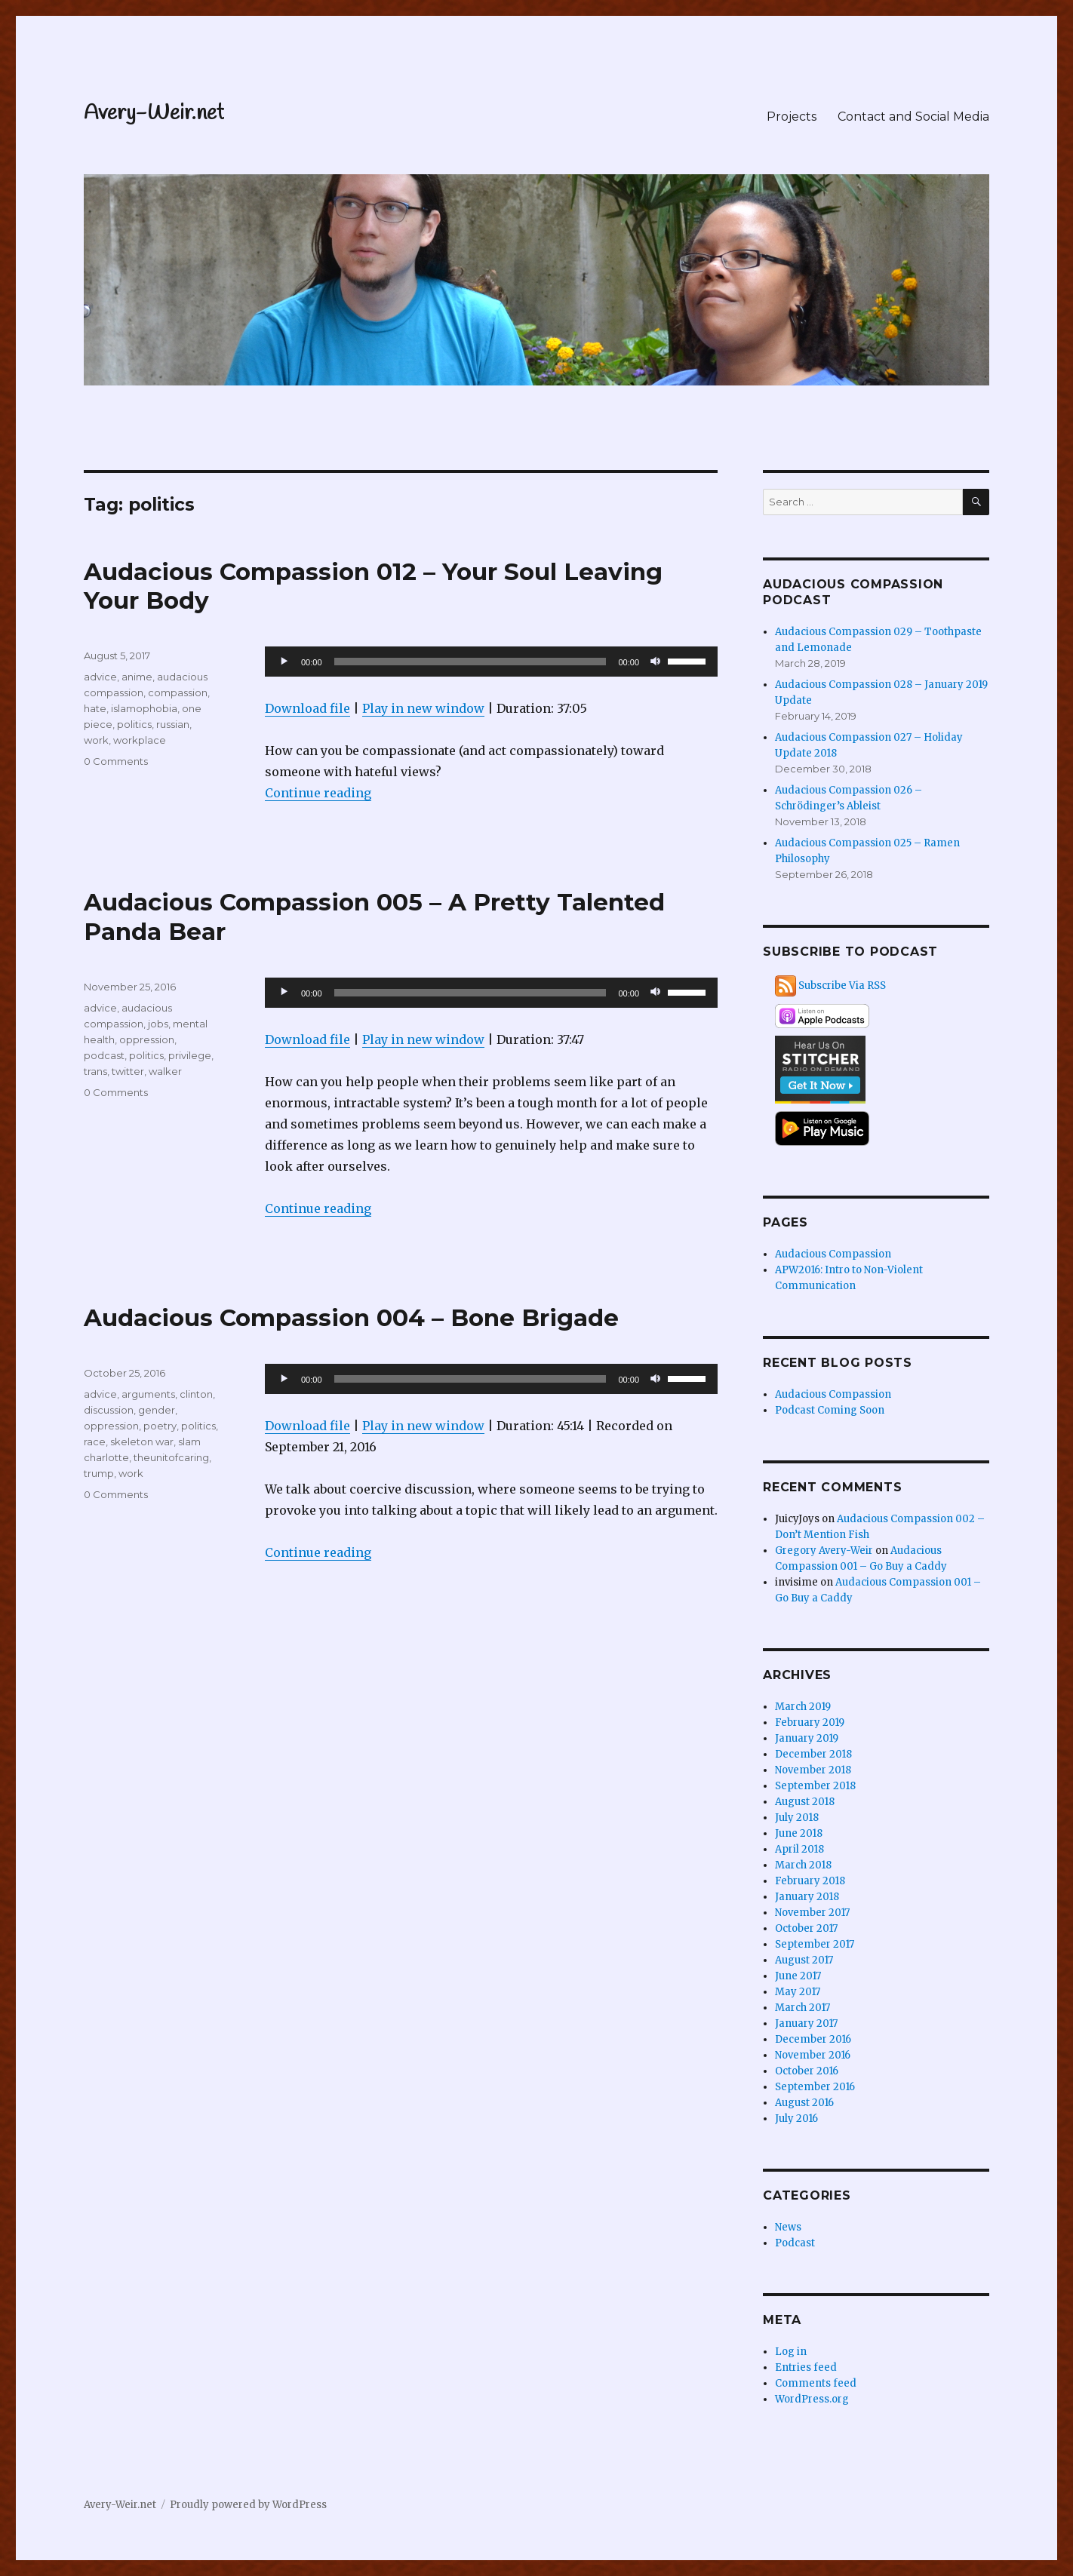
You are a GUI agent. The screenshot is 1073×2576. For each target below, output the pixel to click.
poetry (160, 1426)
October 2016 (806, 2071)
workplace (139, 740)
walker (165, 1071)
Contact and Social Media (913, 116)
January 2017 (806, 2023)
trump (99, 1473)
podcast (104, 1055)
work (96, 740)
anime (136, 677)
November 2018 (813, 1770)
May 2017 (797, 1991)
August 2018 (805, 1801)
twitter (128, 1071)
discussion (109, 1410)
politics (134, 724)
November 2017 (812, 1912)
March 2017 (802, 2007)
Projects (791, 116)
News (788, 2227)
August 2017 (804, 1960)
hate (95, 708)
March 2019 (803, 1706)
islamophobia (144, 708)
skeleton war (142, 1441)
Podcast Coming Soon (829, 1410)
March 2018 (803, 1865)
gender (156, 1410)
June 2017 (798, 1976)
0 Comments (116, 761)
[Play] (284, 661)
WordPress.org (812, 2399)
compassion (178, 692)
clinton (196, 1394)
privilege (189, 1055)
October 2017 (806, 1928)
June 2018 (798, 1833)
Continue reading (318, 792)
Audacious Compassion (833, 1254)
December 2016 (813, 2039)
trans (95, 1071)
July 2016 (796, 2118)
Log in (791, 2351)
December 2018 (813, 1754)
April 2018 (799, 1849)
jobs (158, 1024)
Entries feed (806, 2367)
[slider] (470, 661)
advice (100, 677)
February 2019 (809, 1722)
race (95, 1441)
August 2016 (804, 2102)
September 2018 (815, 1785)
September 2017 (814, 1944)
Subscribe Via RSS (842, 985)
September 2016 (815, 2086)
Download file (307, 708)
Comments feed (815, 2383)
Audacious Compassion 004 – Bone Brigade (351, 1317)
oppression (146, 1039)
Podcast (795, 2243)
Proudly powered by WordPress (248, 2504)
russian (172, 724)
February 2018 (810, 1880)
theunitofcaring (171, 1457)
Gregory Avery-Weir (824, 1550)
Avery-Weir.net (154, 113)
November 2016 (812, 2055)
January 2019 (806, 1738)
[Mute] (655, 661)
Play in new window (423, 708)
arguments (148, 1394)
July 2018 (797, 1817)
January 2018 (807, 1896)
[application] (491, 661)
